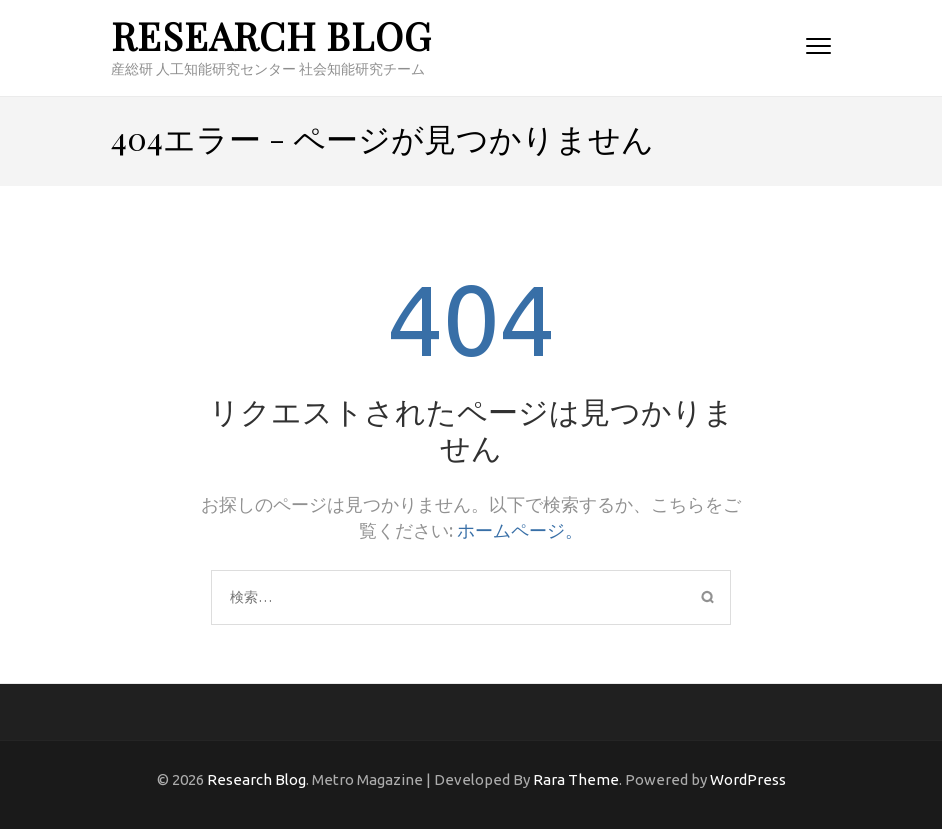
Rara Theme (576, 779)
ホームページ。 (520, 530)
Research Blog (271, 35)
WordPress (748, 779)
